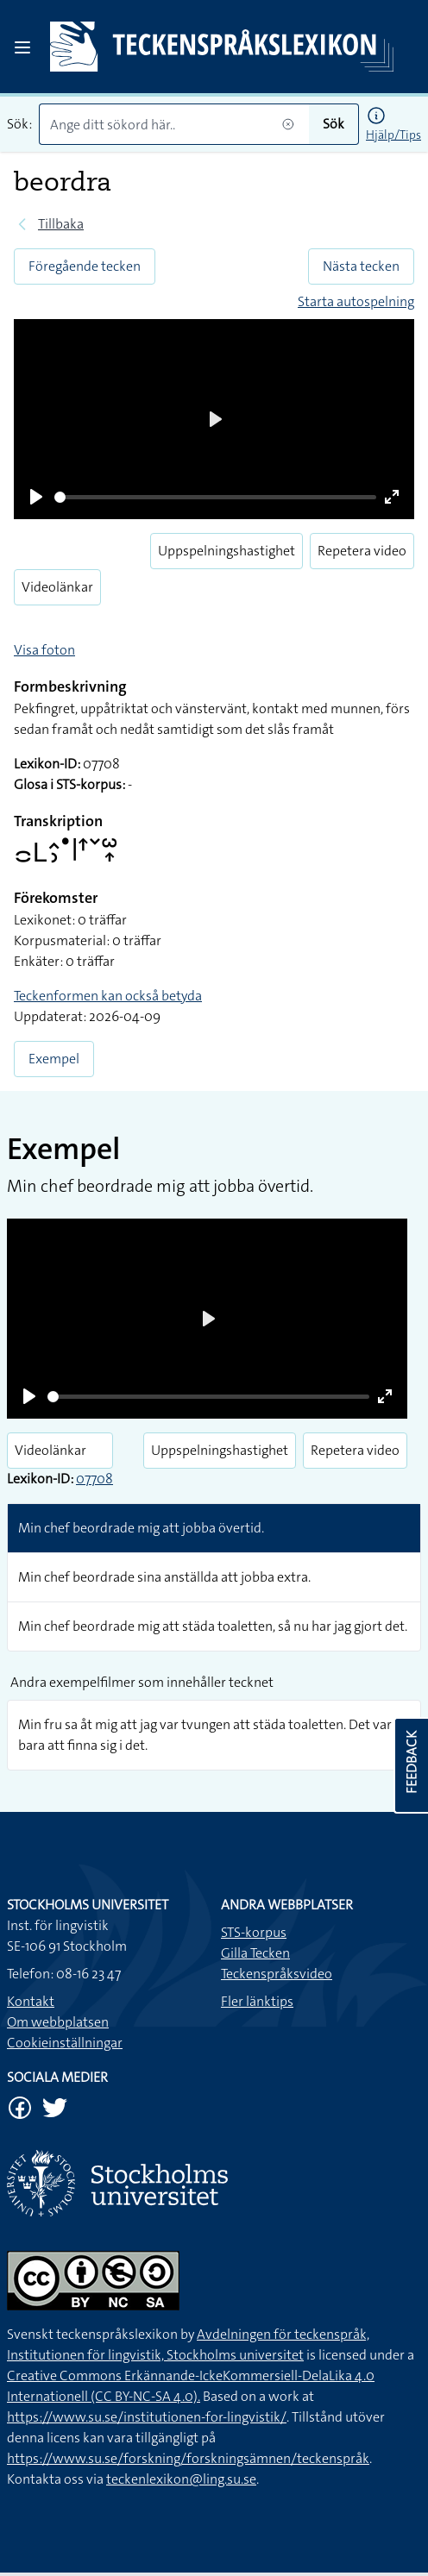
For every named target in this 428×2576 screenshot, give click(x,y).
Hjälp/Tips (393, 134)
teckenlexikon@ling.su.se (181, 2479)
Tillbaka (61, 224)
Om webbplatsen (58, 2022)
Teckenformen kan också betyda (108, 996)
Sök (333, 124)
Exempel (53, 1059)
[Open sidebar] (22, 47)
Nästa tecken (361, 266)
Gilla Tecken (255, 1953)
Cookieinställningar (65, 2043)
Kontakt (30, 2001)
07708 (94, 1479)
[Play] (36, 497)
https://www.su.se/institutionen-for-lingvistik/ (146, 2417)
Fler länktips (257, 2001)
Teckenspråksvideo (276, 1974)
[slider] (215, 497)
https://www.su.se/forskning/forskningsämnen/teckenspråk (188, 2458)
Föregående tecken (84, 266)
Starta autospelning (356, 301)
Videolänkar (57, 587)
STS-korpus (253, 1932)
